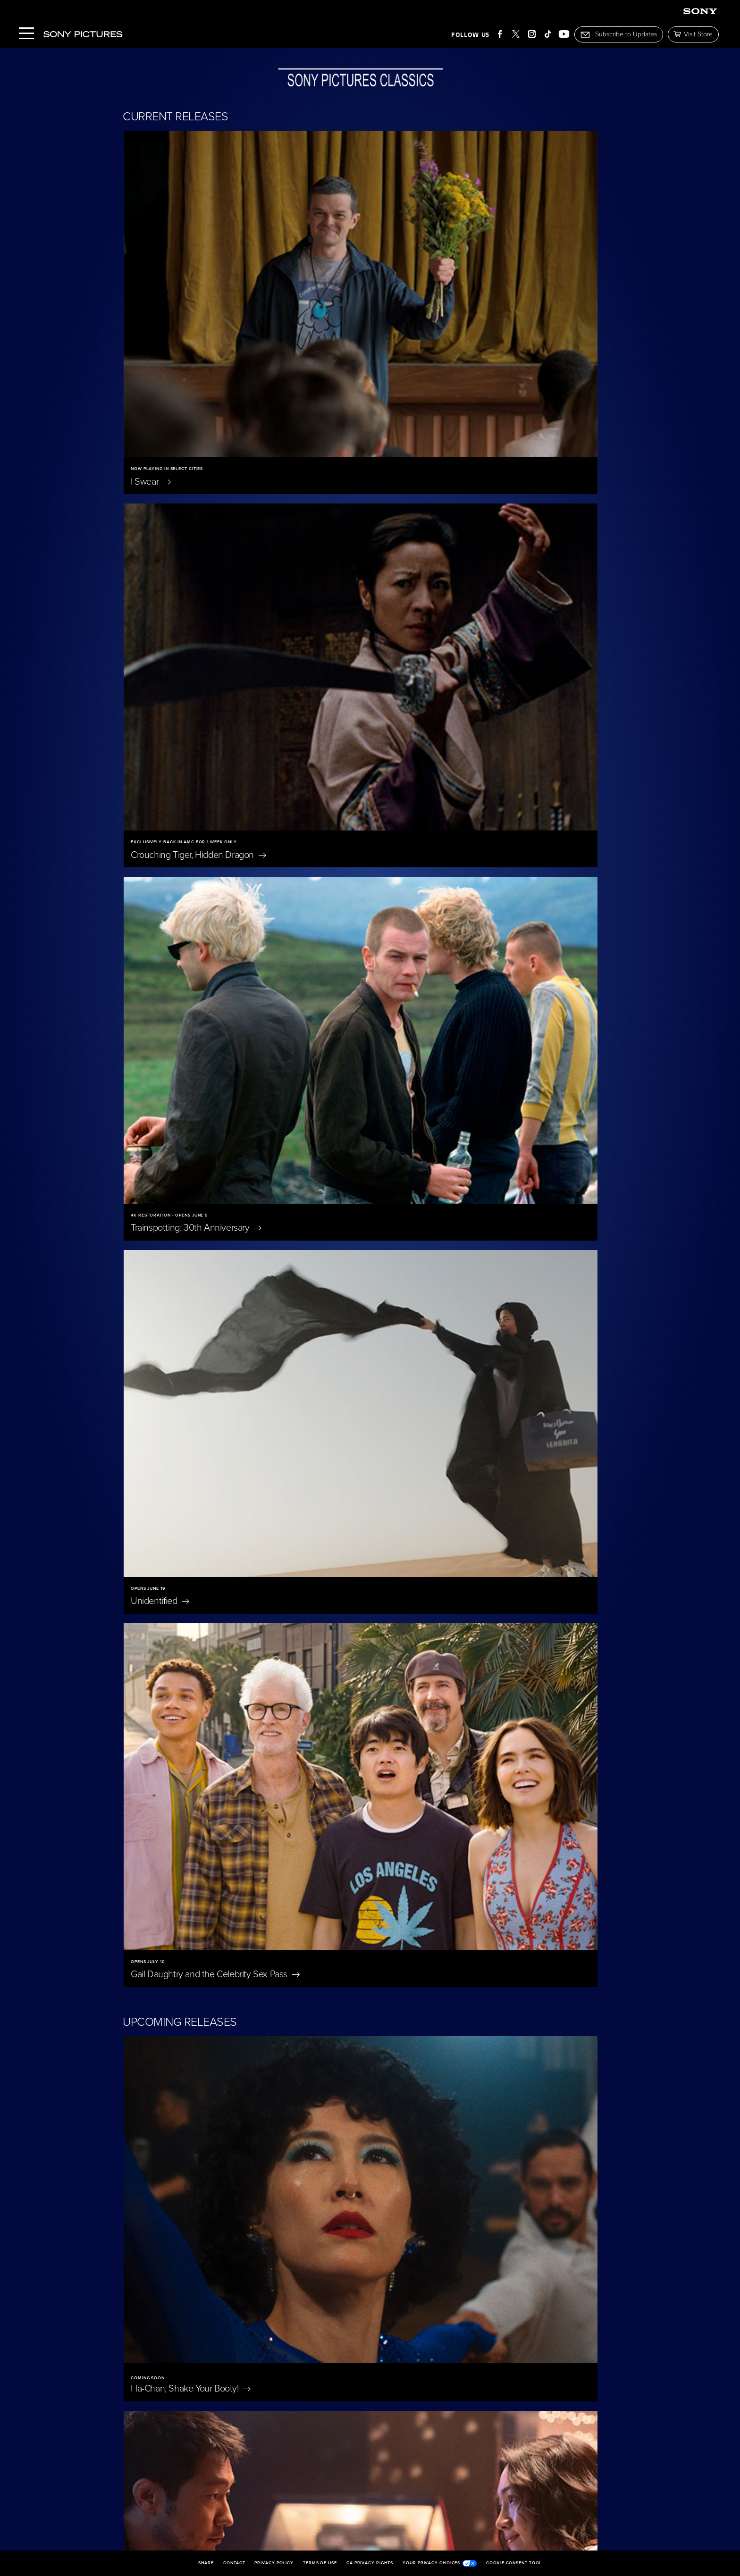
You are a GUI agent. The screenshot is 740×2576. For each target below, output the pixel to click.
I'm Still (321, 2355)
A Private (484, 1583)
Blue (318, 1888)
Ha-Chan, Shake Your (191, 975)
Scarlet (150, 1735)
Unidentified (401, 521)
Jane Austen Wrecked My (194, 2203)
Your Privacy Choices (440, 2563)
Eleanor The (494, 1888)
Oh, (310, 2040)
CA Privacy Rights (369, 2563)
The (319, 1735)
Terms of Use (320, 2563)
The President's (338, 1583)
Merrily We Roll (499, 1735)
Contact (234, 2563)
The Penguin (500, 2203)
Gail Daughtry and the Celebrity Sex (215, 728)
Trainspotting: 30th (196, 521)
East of (158, 2040)
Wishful (409, 1391)
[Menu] (26, 34)
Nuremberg (159, 1888)
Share (206, 2563)
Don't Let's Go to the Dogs (503, 2046)
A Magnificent (171, 1583)
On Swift (329, 2203)
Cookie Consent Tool (514, 2563)
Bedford (403, 975)
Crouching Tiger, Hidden (440, 314)
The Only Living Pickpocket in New (212, 1183)
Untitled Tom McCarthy (190, 1391)
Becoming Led (182, 2355)
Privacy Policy (274, 2563)
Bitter (408, 1183)
